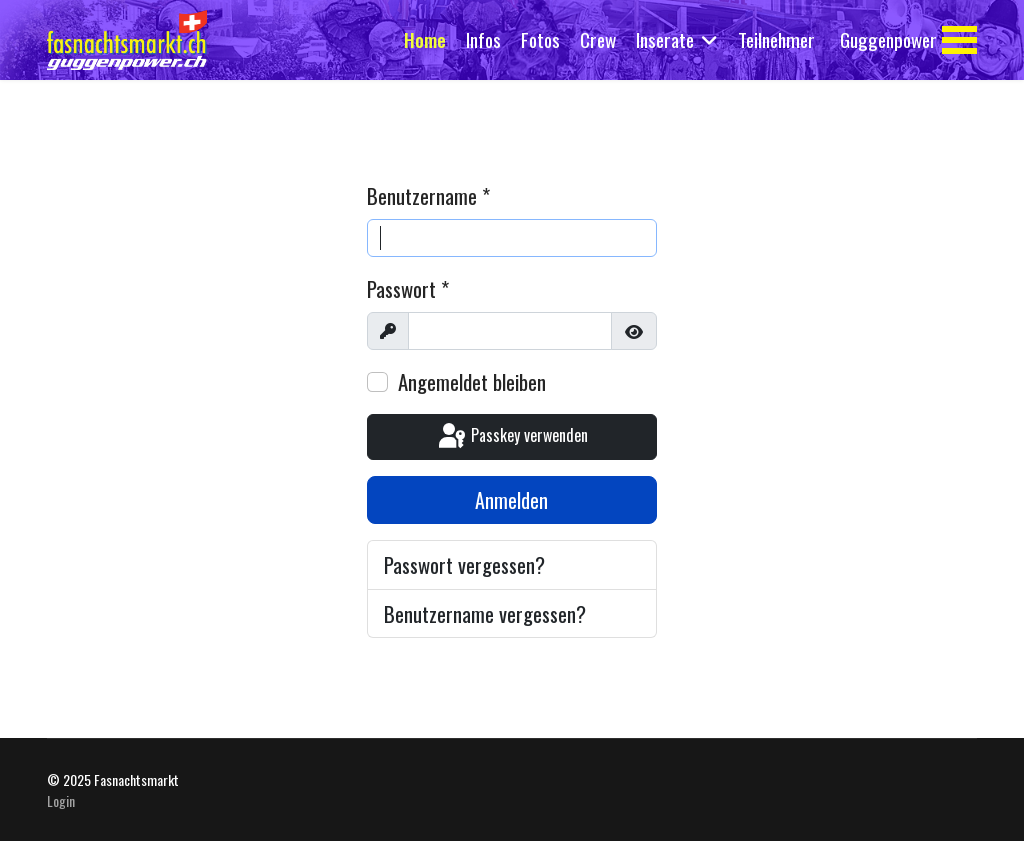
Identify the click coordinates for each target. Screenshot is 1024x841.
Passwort (408, 288)
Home (425, 39)
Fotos (540, 39)
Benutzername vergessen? (485, 613)
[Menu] (959, 40)
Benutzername (428, 195)
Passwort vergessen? (464, 564)
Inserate (665, 39)
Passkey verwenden (511, 437)
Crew (598, 39)
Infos (483, 39)
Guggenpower (888, 39)
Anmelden (511, 500)
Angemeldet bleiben (472, 381)
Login (61, 800)
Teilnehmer (776, 39)
